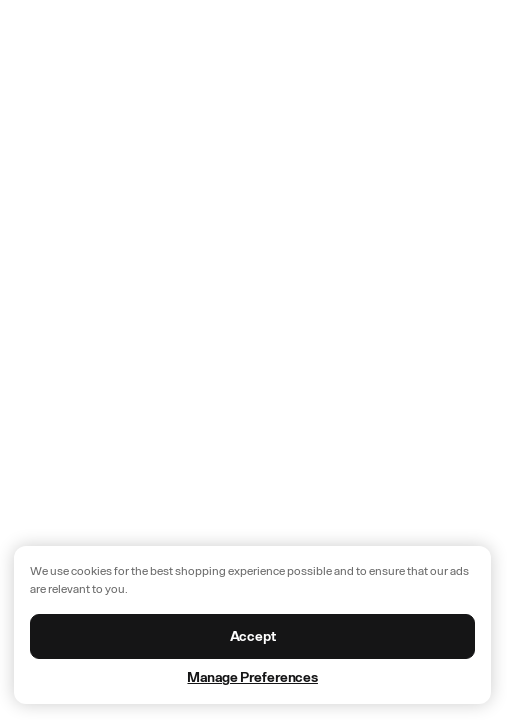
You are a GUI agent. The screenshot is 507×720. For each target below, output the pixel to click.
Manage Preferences (252, 677)
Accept (253, 636)
